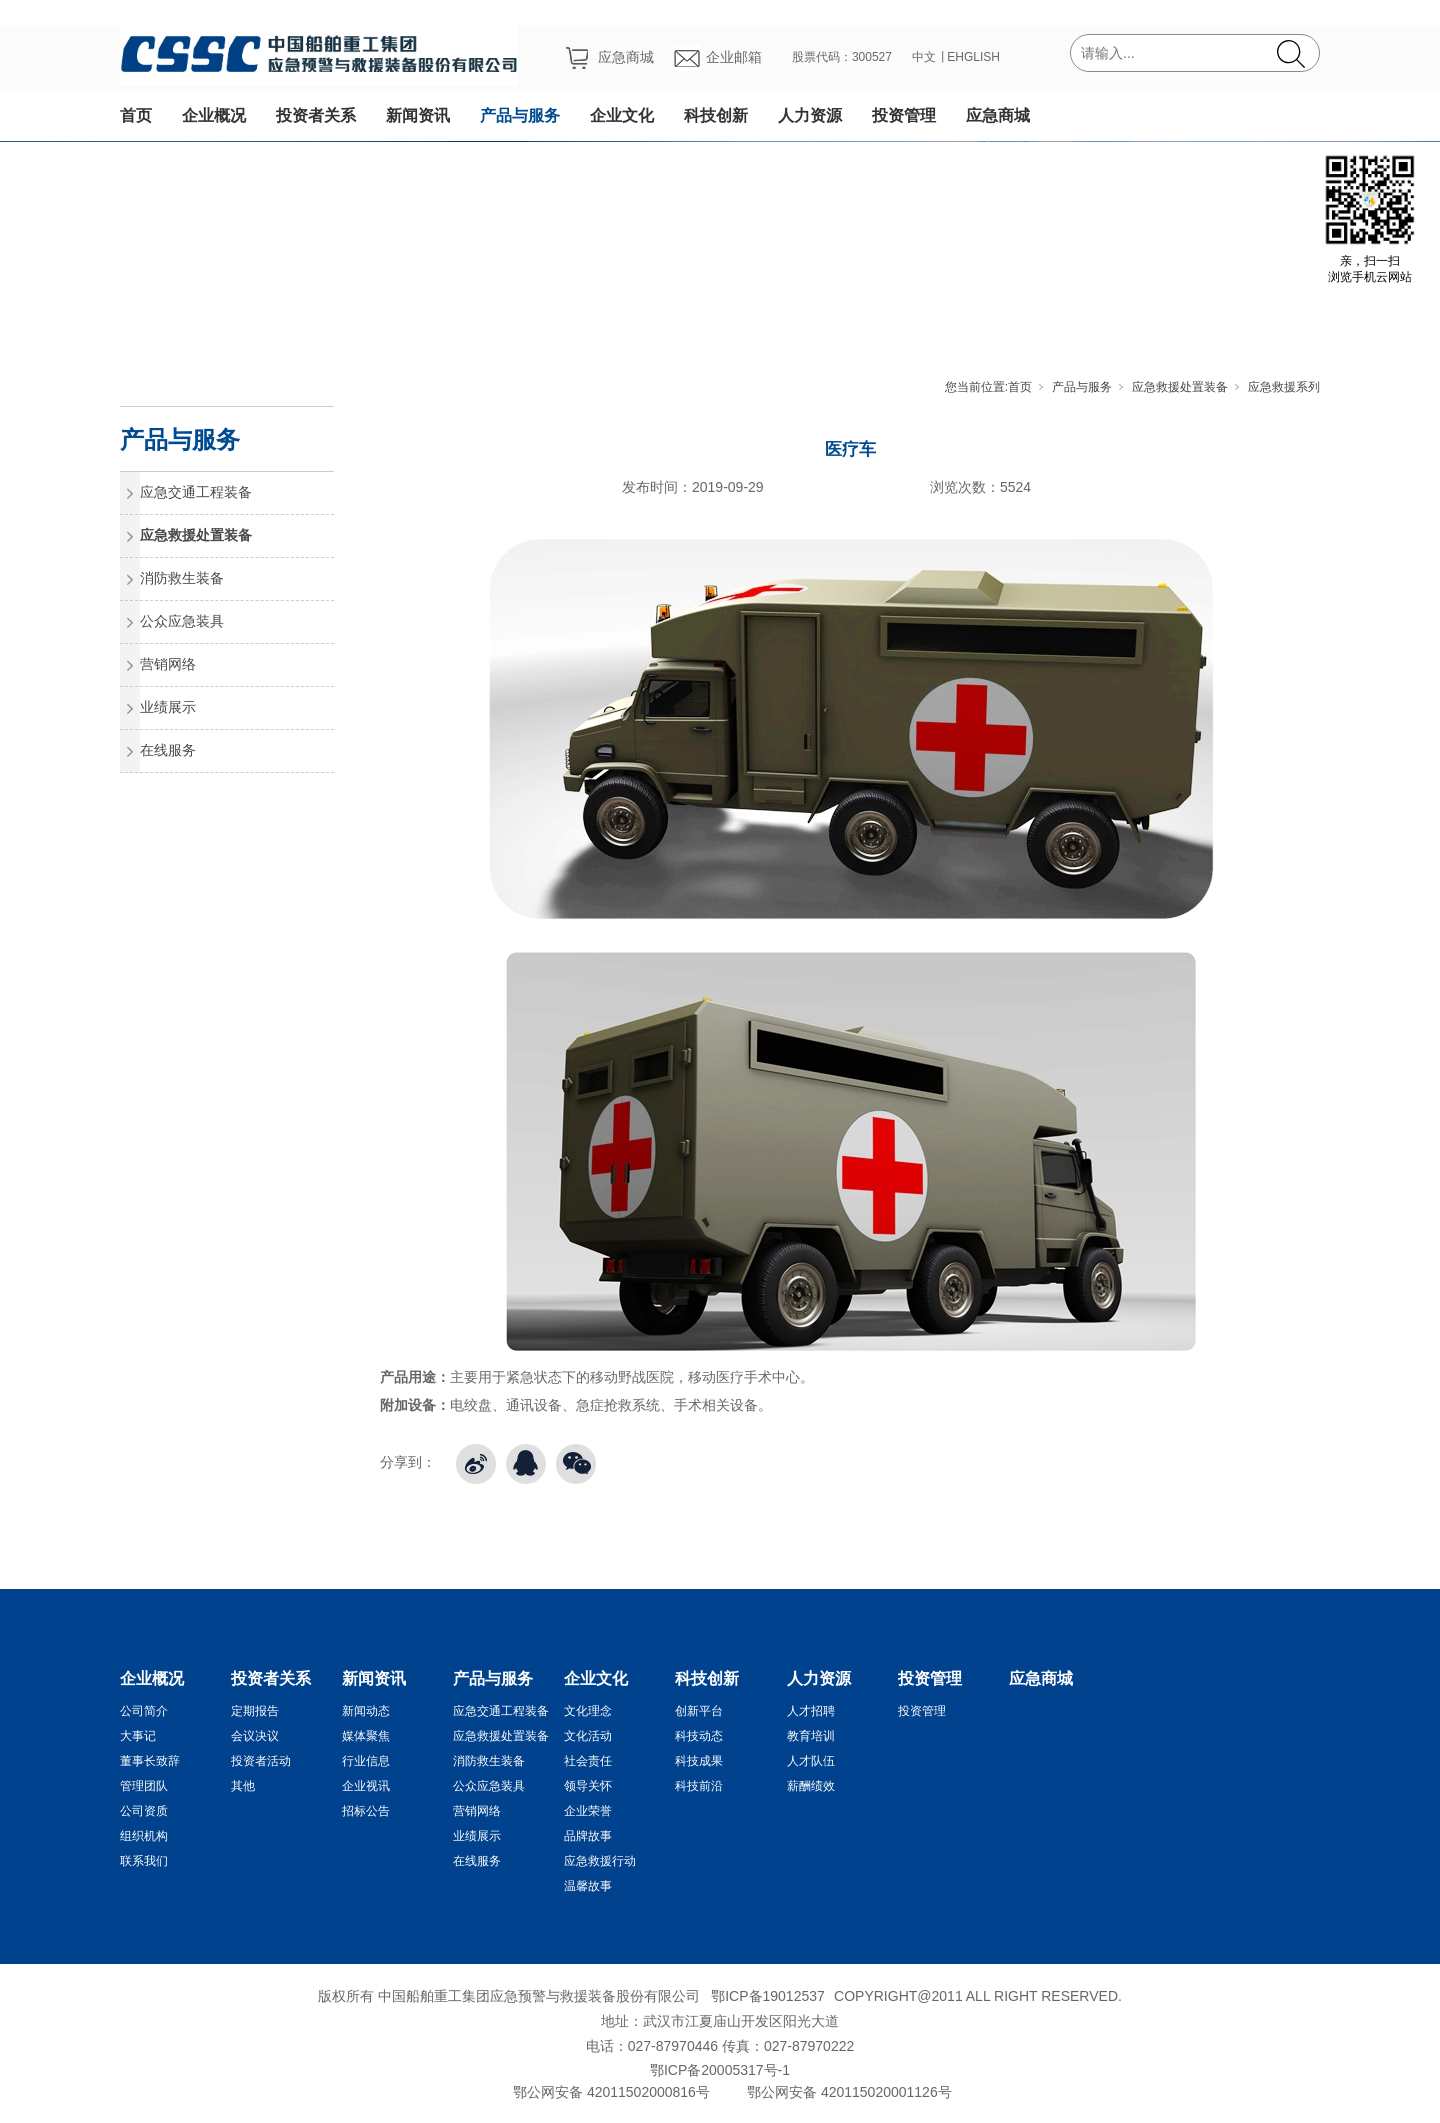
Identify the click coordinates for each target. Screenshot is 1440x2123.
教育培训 (811, 1736)
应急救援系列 (1284, 387)
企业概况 (214, 115)
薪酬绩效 (811, 1786)
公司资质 (144, 1811)
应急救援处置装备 (1180, 387)
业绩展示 (168, 707)
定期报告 (255, 1711)
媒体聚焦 (366, 1736)
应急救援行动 (600, 1861)
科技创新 (716, 115)
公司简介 (144, 1711)
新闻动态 (366, 1711)
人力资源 (810, 115)
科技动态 (699, 1736)
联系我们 (144, 1861)
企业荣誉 (588, 1811)
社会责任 (588, 1761)
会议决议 (255, 1736)
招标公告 (366, 1811)
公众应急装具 (182, 621)
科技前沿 (699, 1786)
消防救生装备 (182, 578)
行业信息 (366, 1761)
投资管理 (904, 115)
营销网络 (168, 664)
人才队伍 (811, 1761)
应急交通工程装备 (196, 492)
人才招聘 (811, 1711)
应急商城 (998, 115)
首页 (136, 115)
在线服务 (168, 750)
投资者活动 (261, 1761)
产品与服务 (520, 115)
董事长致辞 (150, 1761)
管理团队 (144, 1786)
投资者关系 (316, 115)
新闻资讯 (418, 115)
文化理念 (588, 1711)
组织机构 (144, 1836)
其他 (243, 1786)
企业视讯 (366, 1786)
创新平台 (699, 1711)
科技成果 (699, 1761)
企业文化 (622, 115)
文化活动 (588, 1736)
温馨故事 (588, 1886)
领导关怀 (588, 1786)
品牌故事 (588, 1836)
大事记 (138, 1736)
